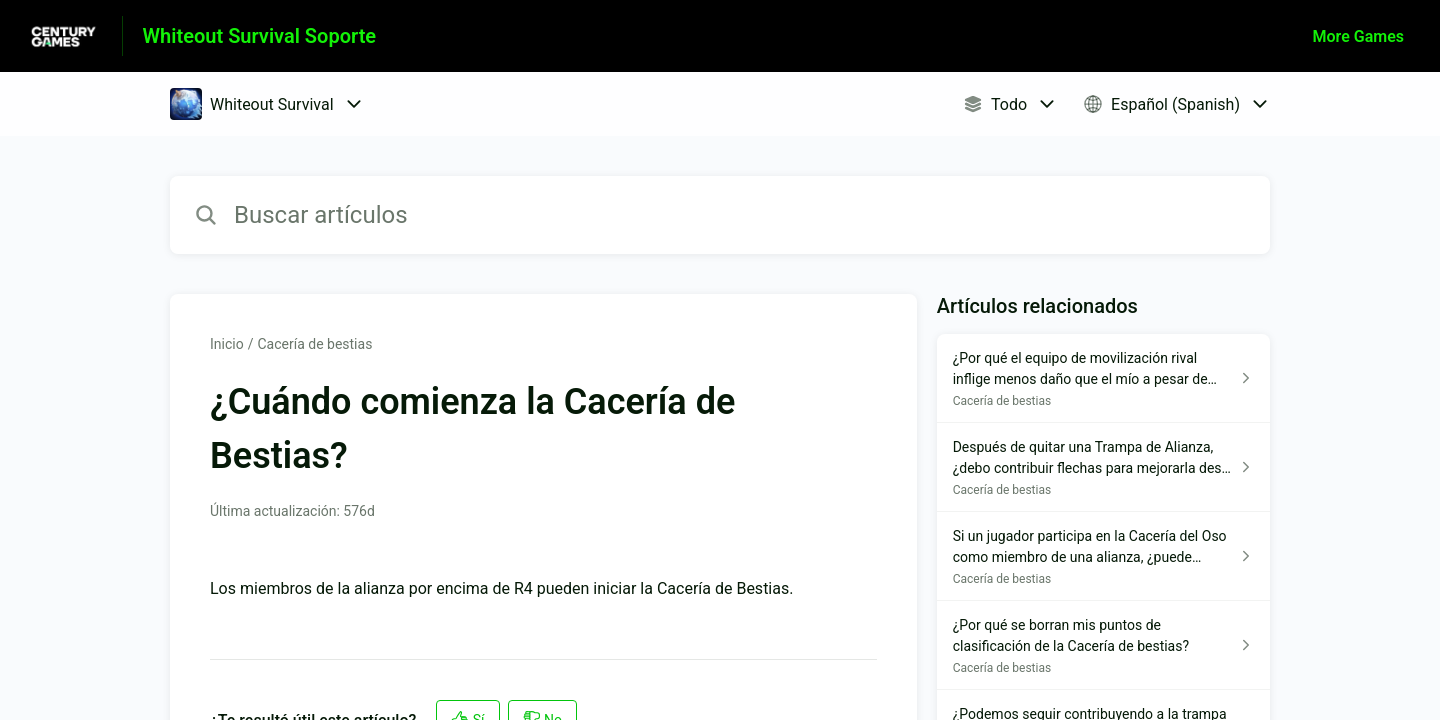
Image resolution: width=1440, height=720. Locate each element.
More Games (1358, 36)
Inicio (227, 344)
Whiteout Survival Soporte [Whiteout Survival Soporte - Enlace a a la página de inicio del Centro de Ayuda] (260, 36)
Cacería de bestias (314, 344)
